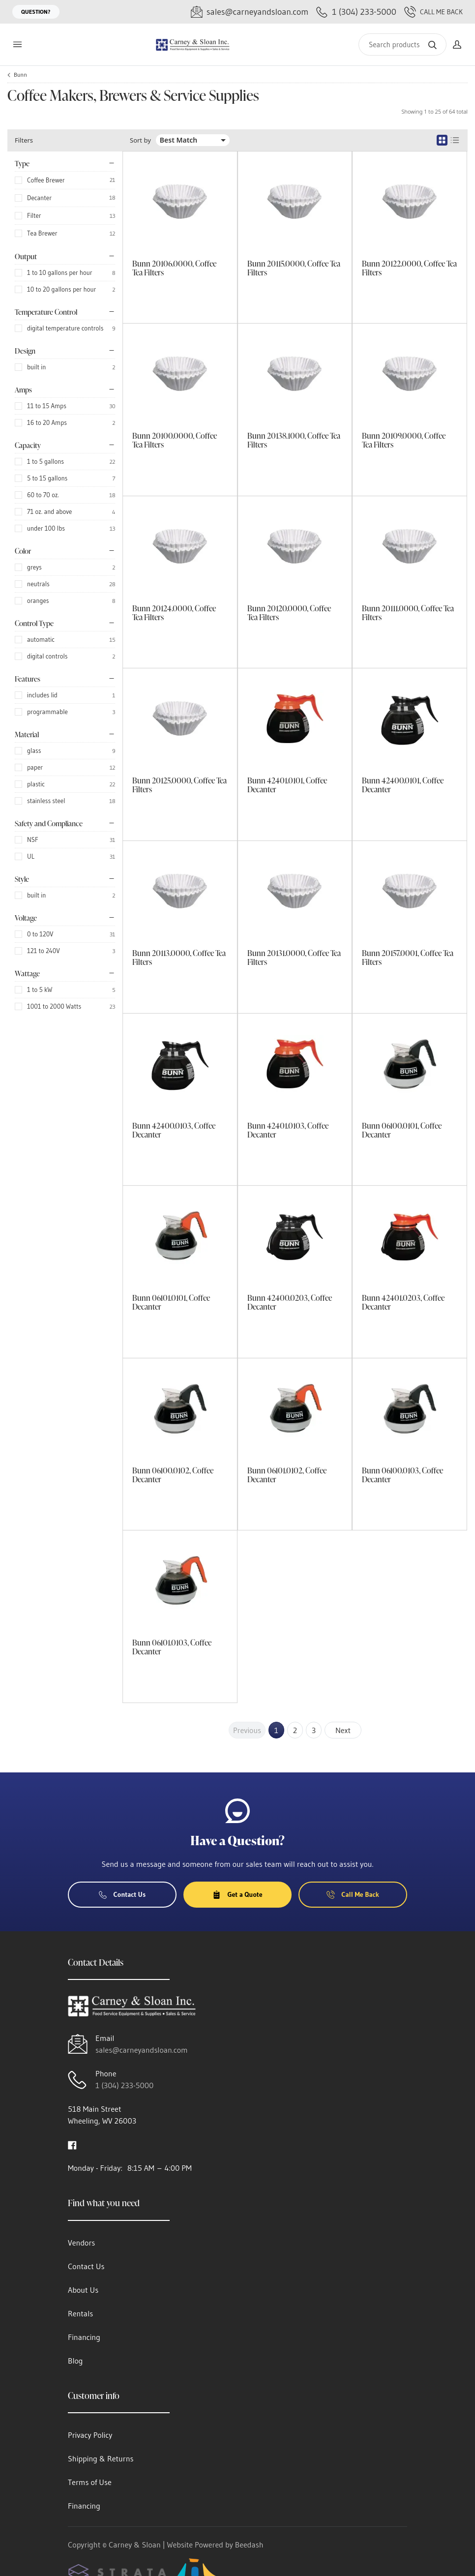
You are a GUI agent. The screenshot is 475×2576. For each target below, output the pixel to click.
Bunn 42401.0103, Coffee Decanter (287, 1130)
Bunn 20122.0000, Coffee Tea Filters (409, 268)
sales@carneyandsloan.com (141, 2050)
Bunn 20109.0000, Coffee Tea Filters (403, 440)
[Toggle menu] (17, 44)
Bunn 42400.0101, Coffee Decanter (403, 785)
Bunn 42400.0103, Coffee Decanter (173, 1130)
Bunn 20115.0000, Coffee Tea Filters (293, 268)
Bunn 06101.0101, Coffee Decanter (171, 1302)
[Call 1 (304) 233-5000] (356, 12)
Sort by (140, 140)
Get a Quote (237, 1894)
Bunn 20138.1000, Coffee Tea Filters (293, 440)
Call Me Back (433, 12)
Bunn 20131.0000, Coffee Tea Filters (294, 957)
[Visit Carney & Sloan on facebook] (72, 2144)
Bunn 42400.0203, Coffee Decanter (289, 1302)
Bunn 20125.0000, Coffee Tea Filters (179, 785)
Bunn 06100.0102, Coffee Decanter (172, 1475)
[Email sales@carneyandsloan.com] (249, 12)
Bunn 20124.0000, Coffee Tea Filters (174, 613)
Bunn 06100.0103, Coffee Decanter (402, 1475)
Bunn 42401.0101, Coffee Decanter (287, 785)
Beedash (249, 2544)
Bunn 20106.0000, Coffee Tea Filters (174, 268)
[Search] (402, 44)
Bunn (20, 74)
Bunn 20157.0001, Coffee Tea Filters (407, 957)
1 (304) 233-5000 (124, 2085)
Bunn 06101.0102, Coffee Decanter (287, 1475)
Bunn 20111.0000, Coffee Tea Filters (408, 613)
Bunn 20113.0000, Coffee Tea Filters (179, 957)
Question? (36, 11)
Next (343, 1730)
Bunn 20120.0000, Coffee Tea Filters (289, 613)
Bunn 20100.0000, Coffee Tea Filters (174, 440)
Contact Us (122, 1894)
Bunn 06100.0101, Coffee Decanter (402, 1130)
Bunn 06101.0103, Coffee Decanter (171, 1647)
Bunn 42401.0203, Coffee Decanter (403, 1302)
